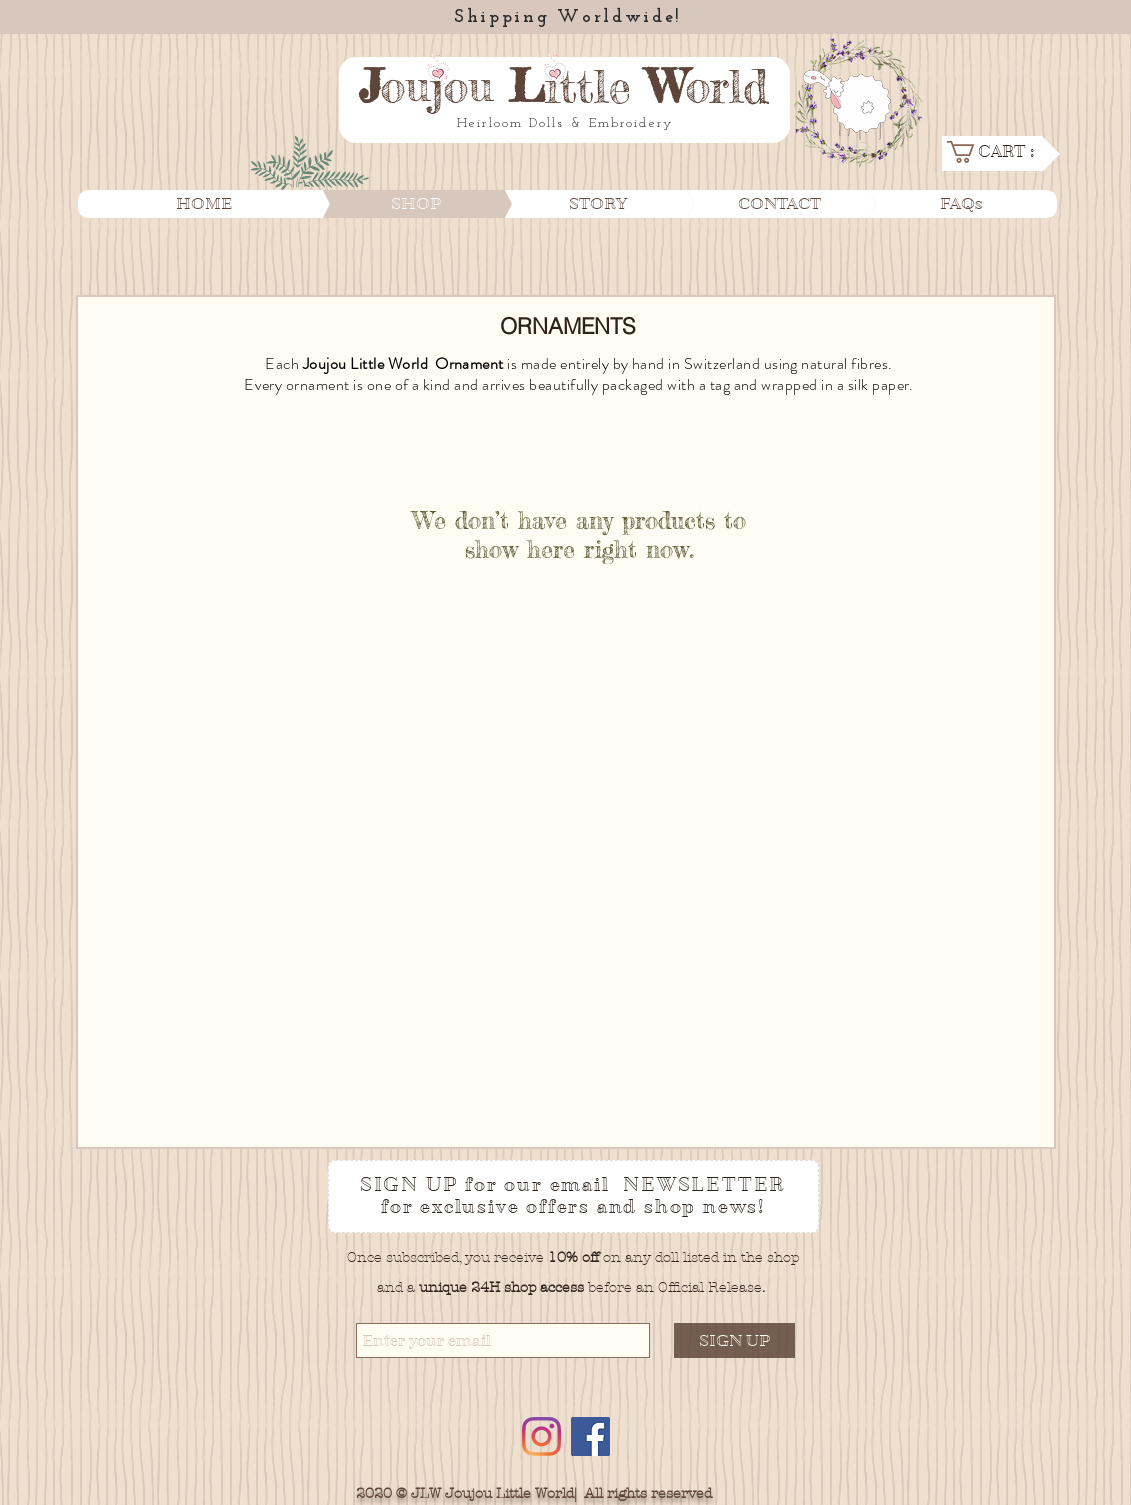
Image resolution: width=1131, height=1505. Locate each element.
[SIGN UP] (734, 1340)
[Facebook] (590, 1436)
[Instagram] (541, 1436)
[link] (999, 152)
